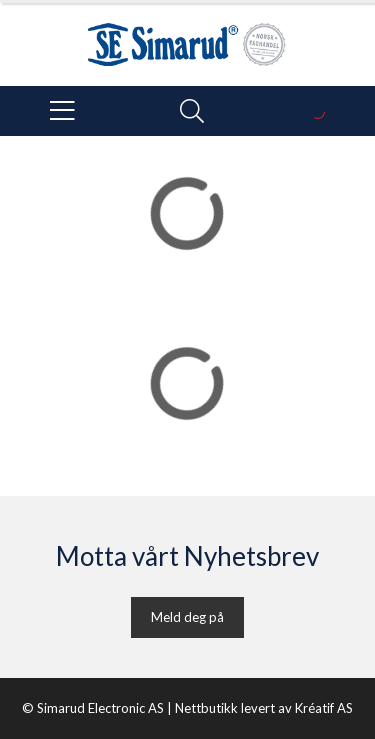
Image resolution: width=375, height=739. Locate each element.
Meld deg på (187, 617)
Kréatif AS (324, 708)
